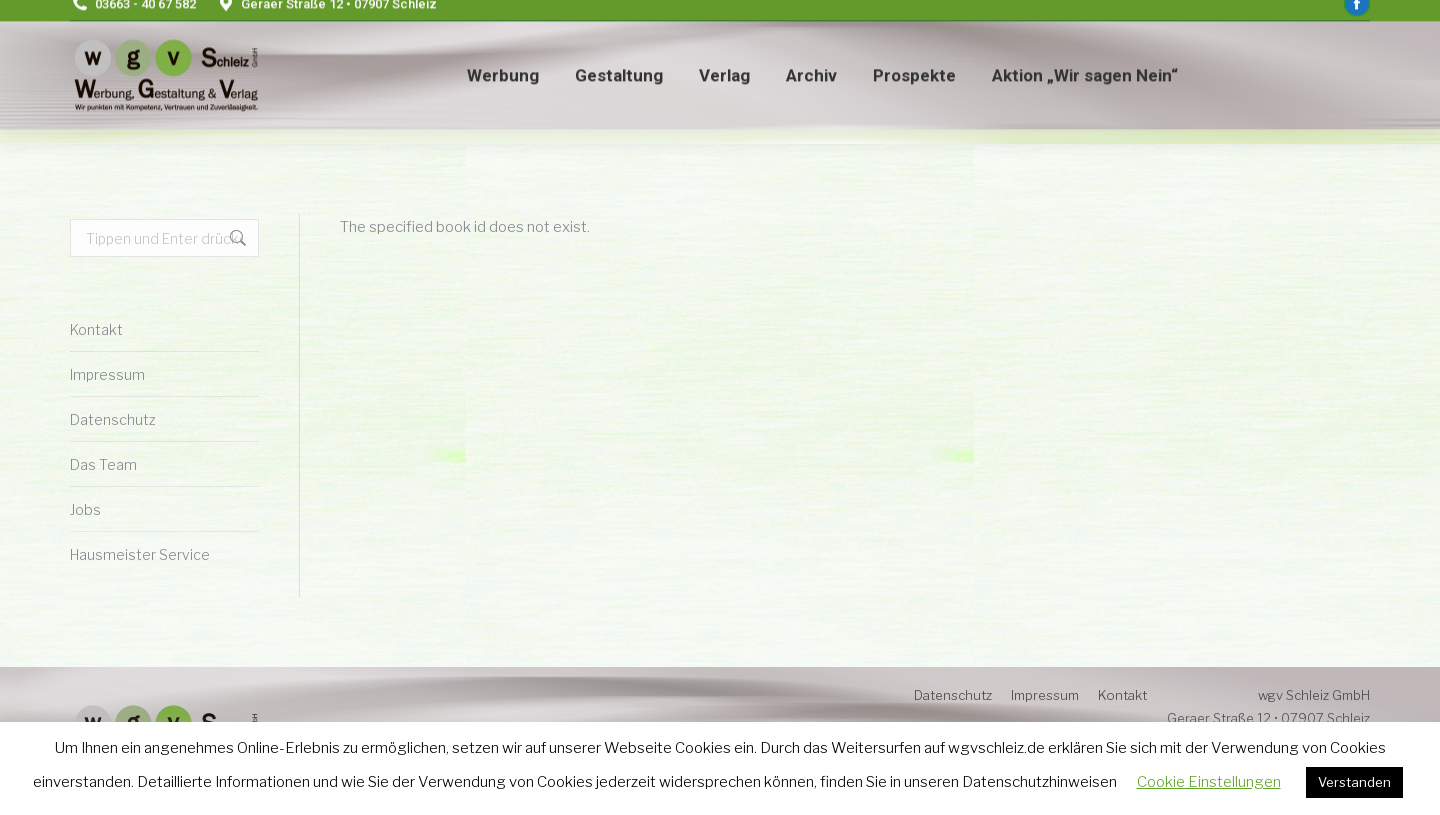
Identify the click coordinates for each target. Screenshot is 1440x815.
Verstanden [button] (1354, 782)
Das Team (103, 464)
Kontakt (96, 329)
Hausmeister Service (140, 554)
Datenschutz (113, 419)
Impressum (107, 374)
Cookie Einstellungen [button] (1209, 782)
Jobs (85, 509)
